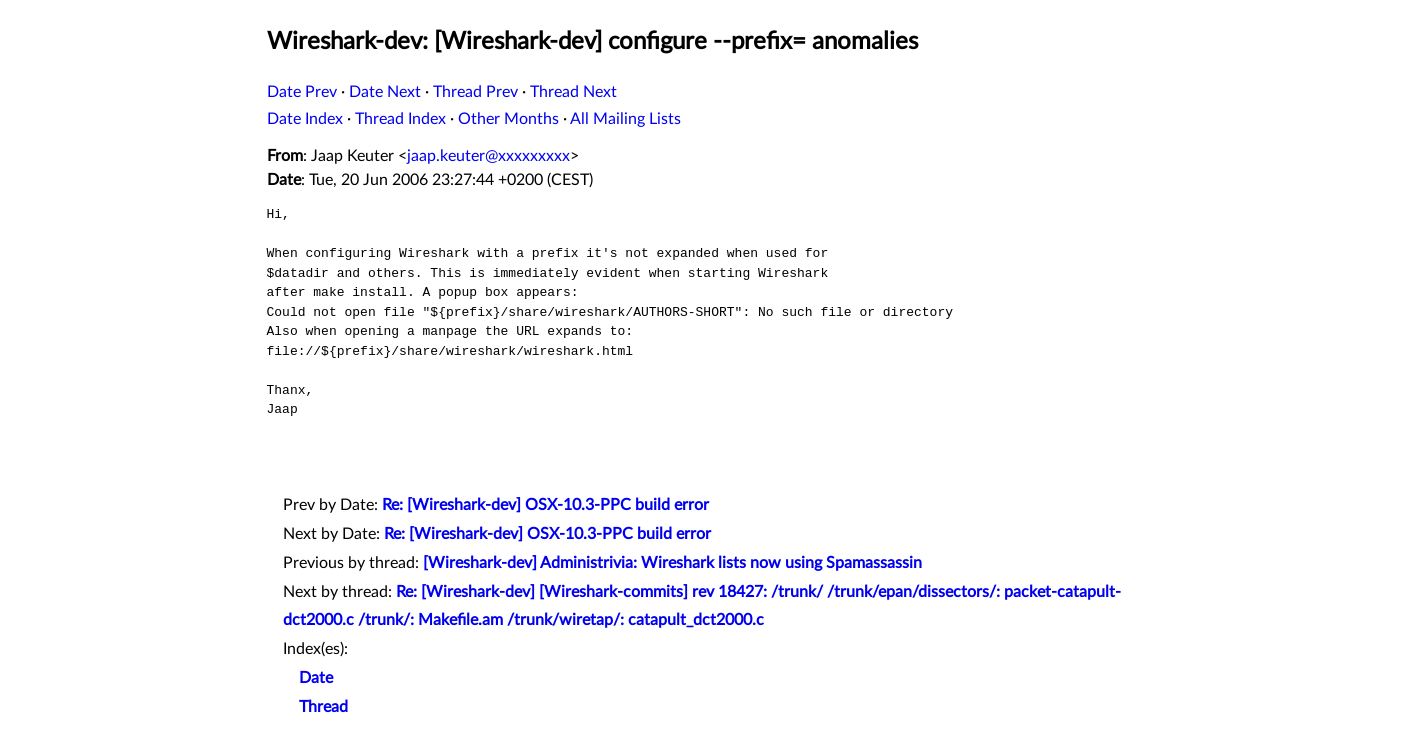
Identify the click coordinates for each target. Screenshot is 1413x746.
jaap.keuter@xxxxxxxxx (488, 156)
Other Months (508, 119)
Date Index (305, 119)
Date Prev (302, 92)
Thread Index (400, 119)
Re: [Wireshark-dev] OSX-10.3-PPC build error (545, 505)
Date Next (385, 92)
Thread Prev (475, 92)
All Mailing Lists (625, 119)
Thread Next (573, 92)
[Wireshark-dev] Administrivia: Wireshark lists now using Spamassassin (672, 563)
